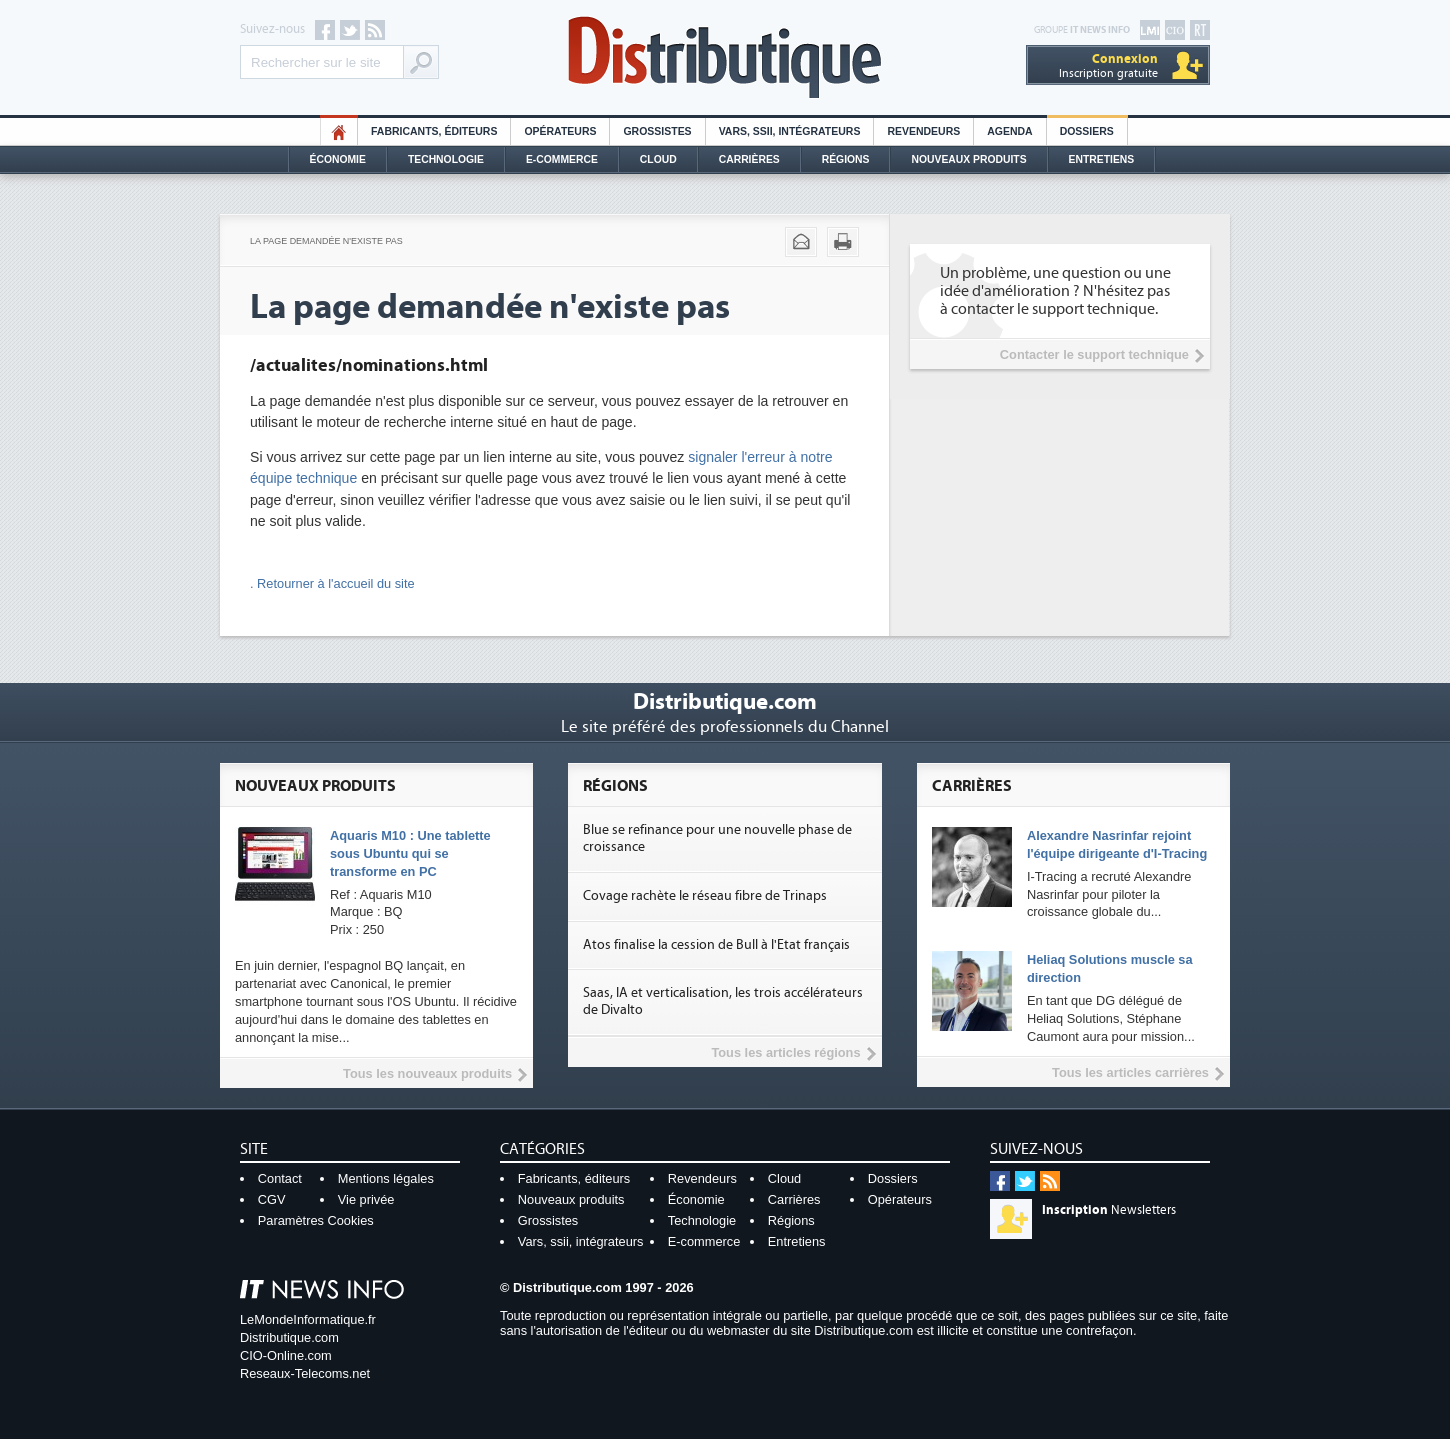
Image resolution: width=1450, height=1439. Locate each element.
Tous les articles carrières (1130, 1072)
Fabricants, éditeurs (434, 131)
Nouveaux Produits (968, 159)
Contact (280, 1178)
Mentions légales (386, 1178)
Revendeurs (923, 131)
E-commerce (562, 159)
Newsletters (1109, 1210)
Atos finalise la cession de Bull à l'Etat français (716, 945)
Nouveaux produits (571, 1199)
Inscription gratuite (1108, 65)
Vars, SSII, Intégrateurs (790, 131)
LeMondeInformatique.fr (308, 1319)
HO (339, 131)
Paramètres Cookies (316, 1220)
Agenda (1009, 131)
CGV (272, 1199)
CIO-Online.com (286, 1355)
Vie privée (366, 1199)
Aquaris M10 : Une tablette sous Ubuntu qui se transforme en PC (410, 853)
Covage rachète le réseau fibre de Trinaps (705, 896)
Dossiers (1087, 131)
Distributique (725, 57)
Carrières (749, 159)
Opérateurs (560, 131)
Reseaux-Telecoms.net (305, 1373)
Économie (338, 159)
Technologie (446, 159)
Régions (846, 159)
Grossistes (657, 131)
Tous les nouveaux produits (427, 1073)
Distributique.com (289, 1337)
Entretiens (1102, 159)
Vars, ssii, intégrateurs (581, 1241)
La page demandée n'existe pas (326, 241)
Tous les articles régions (785, 1052)
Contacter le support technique (1094, 354)
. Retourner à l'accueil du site (332, 583)
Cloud (658, 159)
